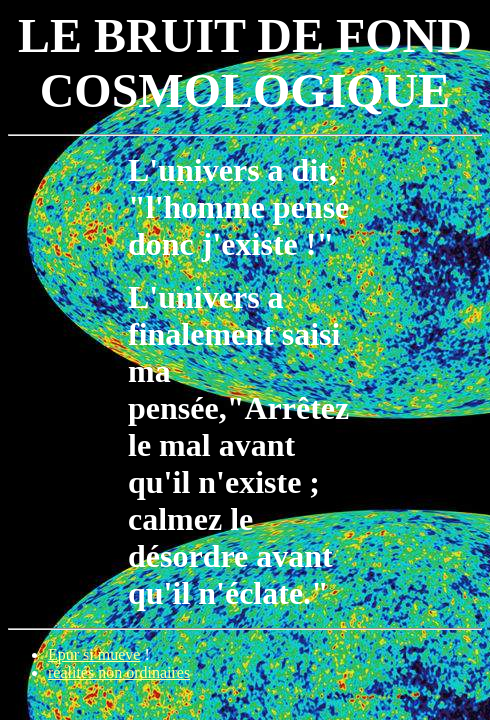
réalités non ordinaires (119, 672)
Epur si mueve (94, 654)
